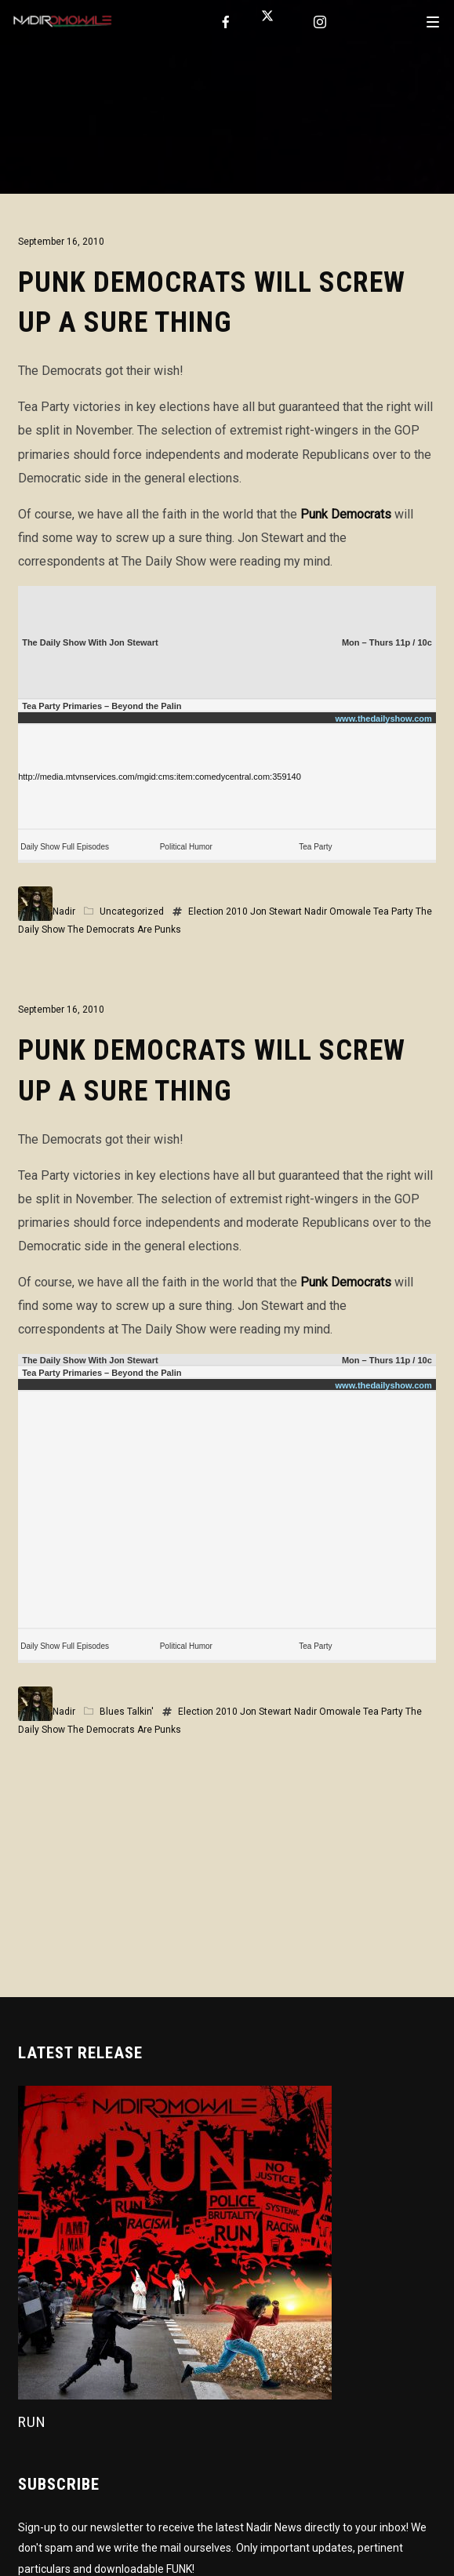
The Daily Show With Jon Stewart (90, 642)
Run (32, 2422)
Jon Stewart (276, 911)
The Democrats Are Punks (124, 929)
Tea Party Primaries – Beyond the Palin (101, 706)
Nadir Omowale (337, 911)
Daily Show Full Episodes (64, 846)
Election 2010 (218, 911)
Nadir (64, 911)
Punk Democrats (345, 514)
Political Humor (186, 846)
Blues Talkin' (127, 1711)
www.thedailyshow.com (384, 718)
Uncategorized (132, 911)
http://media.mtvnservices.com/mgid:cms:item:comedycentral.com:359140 (159, 776)
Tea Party (315, 846)
